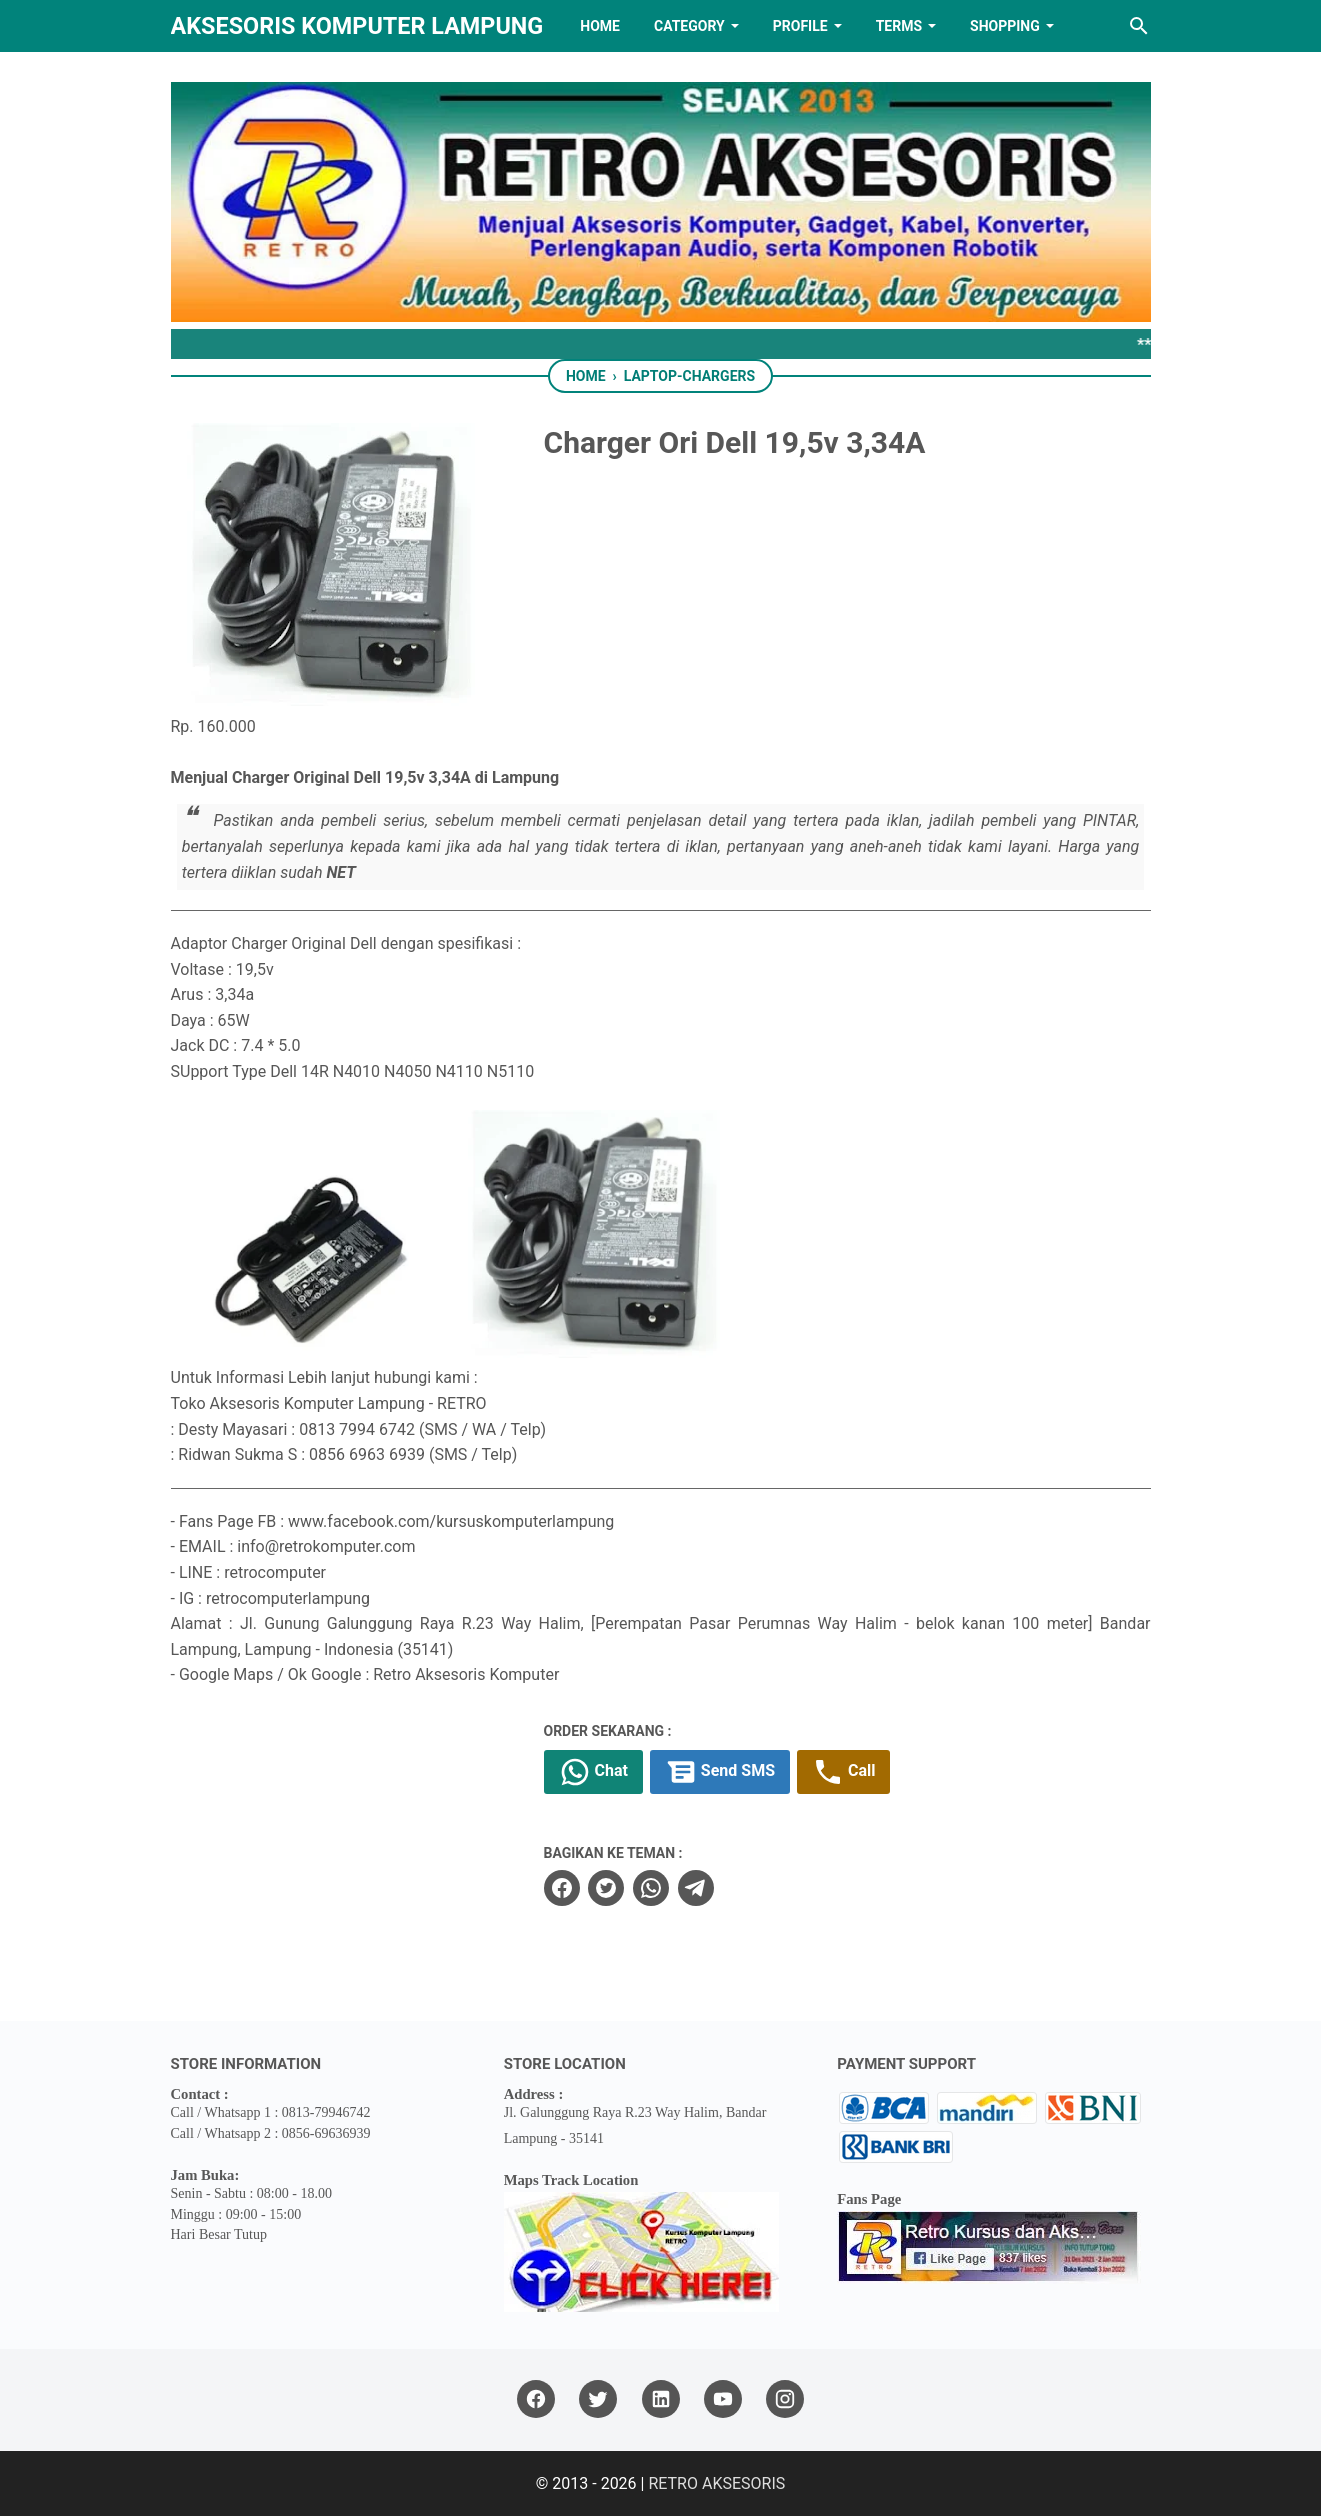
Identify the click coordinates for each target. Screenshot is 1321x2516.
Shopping (1005, 26)
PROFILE (800, 26)
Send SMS (720, 1772)
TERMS (899, 26)
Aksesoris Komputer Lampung (357, 26)
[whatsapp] (651, 1888)
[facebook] (562, 1888)
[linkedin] (661, 2399)
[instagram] (785, 2399)
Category (689, 26)
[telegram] (696, 1888)
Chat (593, 1772)
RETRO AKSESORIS (716, 2483)
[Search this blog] (1139, 26)
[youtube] (723, 2399)
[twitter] (606, 1888)
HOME (600, 26)
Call (843, 1772)
